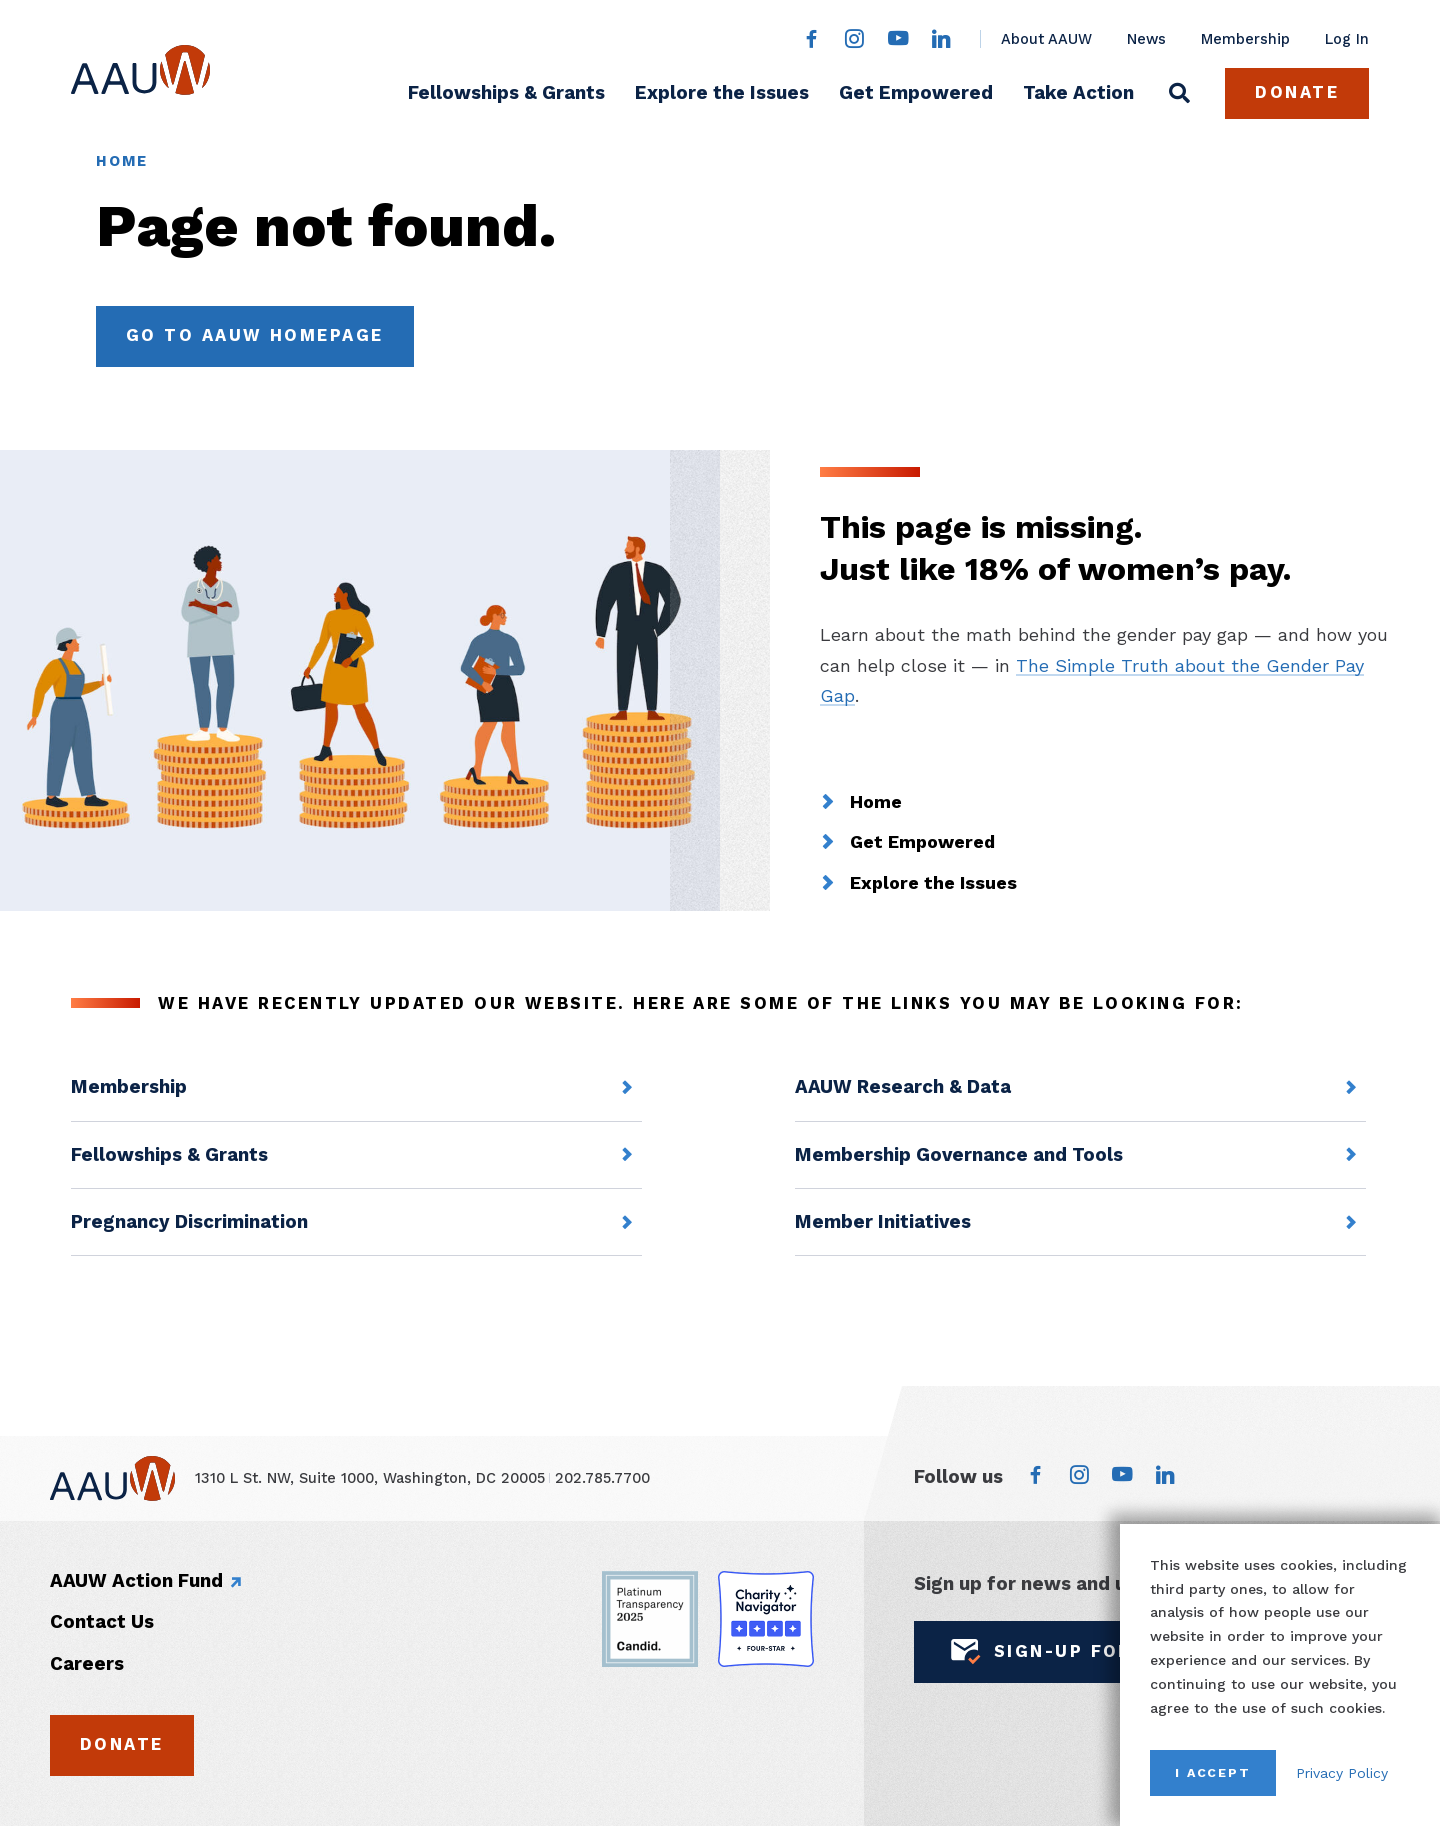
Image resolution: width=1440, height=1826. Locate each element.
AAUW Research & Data (903, 1087)
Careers (87, 1664)
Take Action (1078, 93)
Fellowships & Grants (506, 93)
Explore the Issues (722, 93)
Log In (1347, 39)
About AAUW (1046, 39)
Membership (1245, 39)
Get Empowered (916, 93)
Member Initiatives (883, 1222)
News (1146, 39)
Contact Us (102, 1622)
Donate (1297, 92)
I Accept (1213, 1772)
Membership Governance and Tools (959, 1155)
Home (122, 161)
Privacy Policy (1342, 1773)
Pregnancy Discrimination (189, 1222)
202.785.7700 (602, 1478)
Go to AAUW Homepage (255, 335)
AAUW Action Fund (136, 1581)
